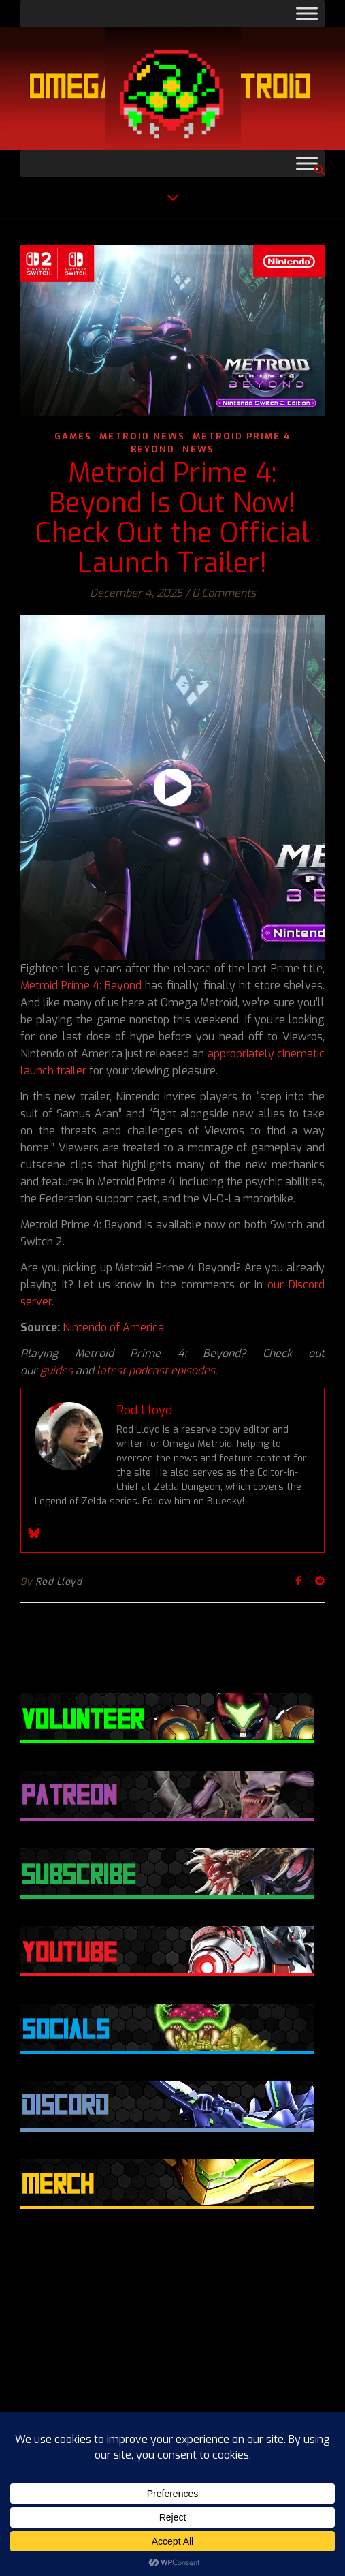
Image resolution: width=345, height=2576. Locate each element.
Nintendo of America (113, 1327)
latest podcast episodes (156, 1370)
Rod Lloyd (58, 1581)
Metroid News (142, 436)
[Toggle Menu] (307, 13)
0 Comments (224, 593)
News (198, 449)
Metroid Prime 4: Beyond (81, 985)
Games (73, 436)
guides (56, 1370)
